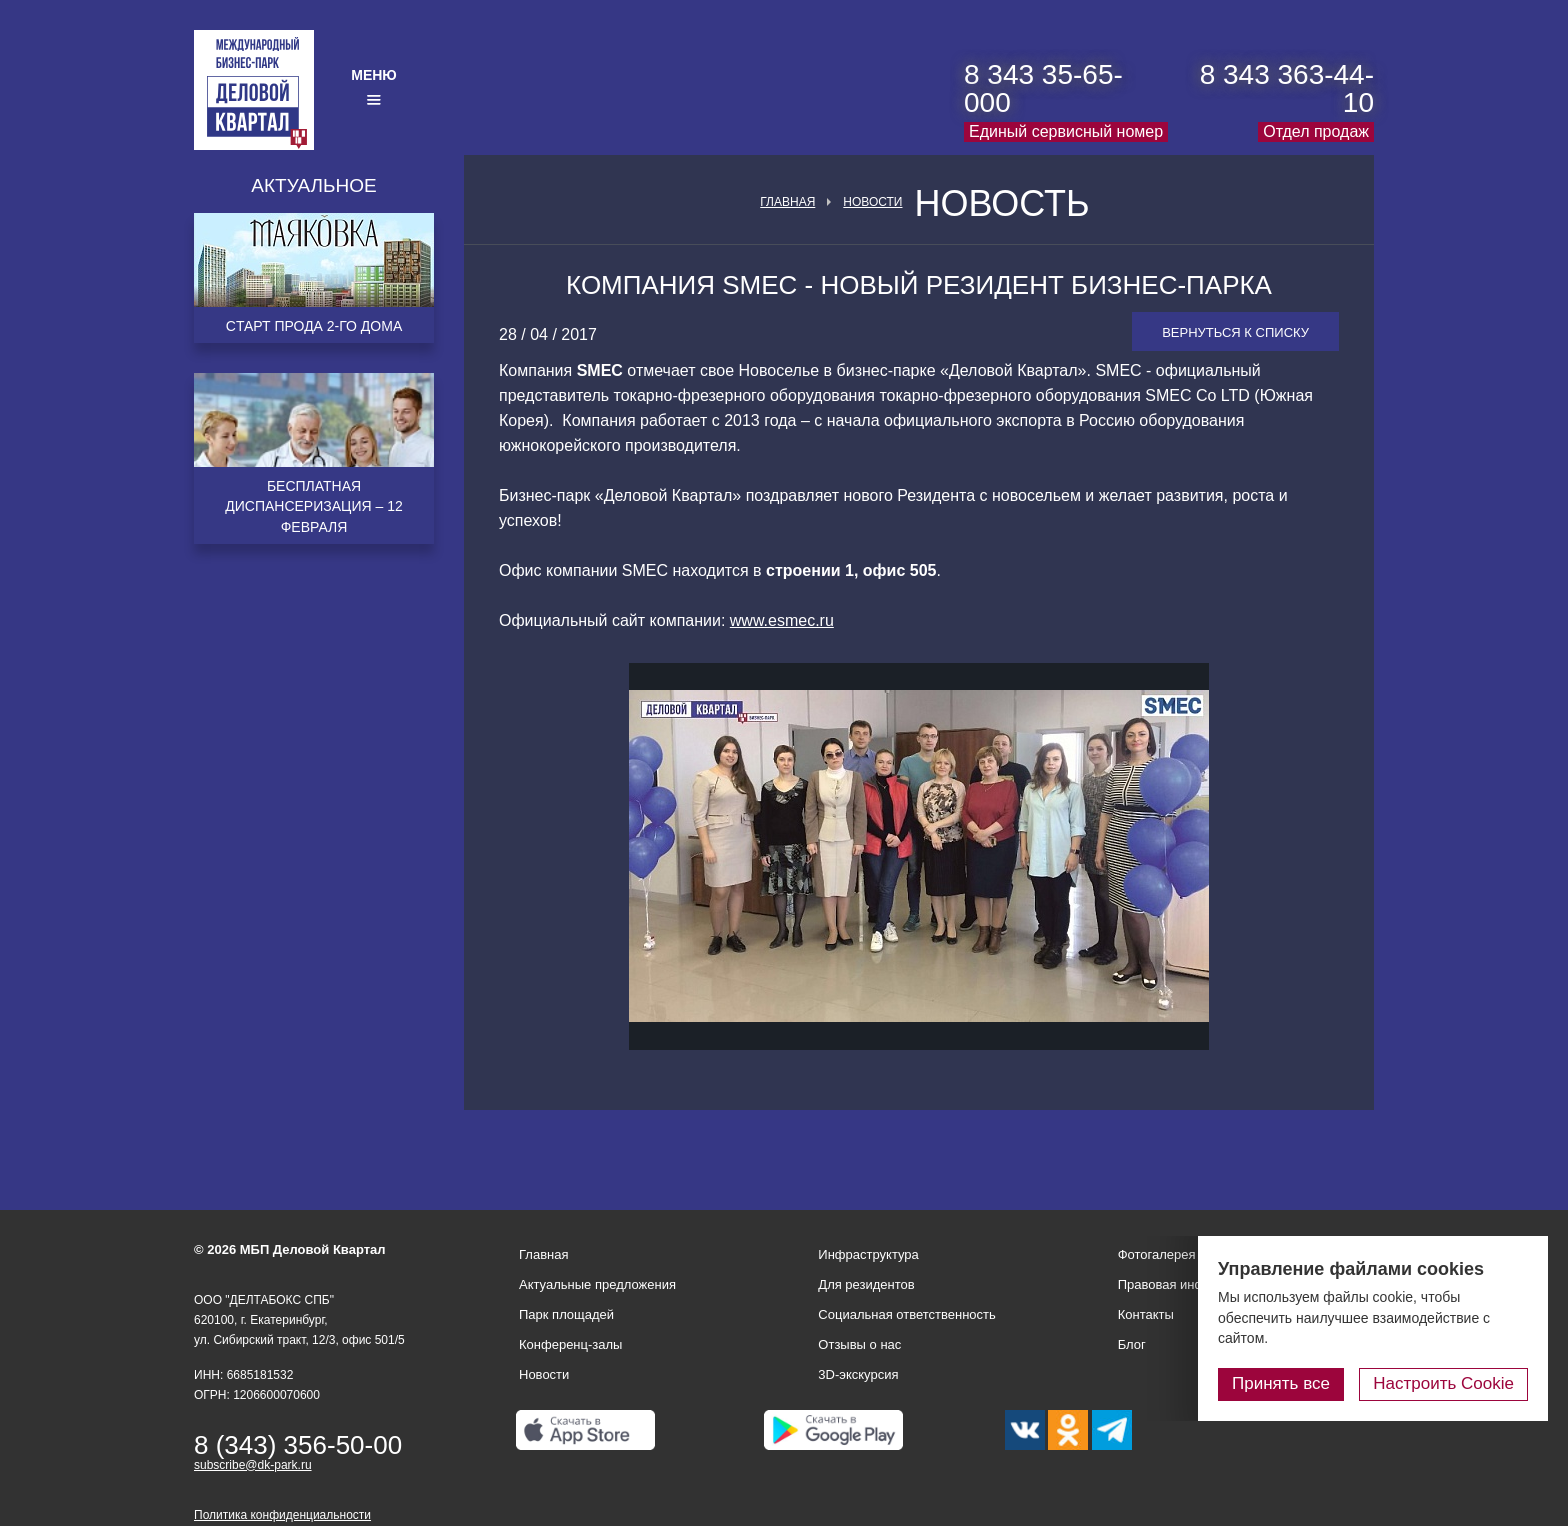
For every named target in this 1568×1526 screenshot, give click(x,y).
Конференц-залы (570, 1344)
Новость (1001, 204)
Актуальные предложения (597, 1284)
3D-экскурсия (858, 1374)
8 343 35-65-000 (1043, 88)
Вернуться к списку (1235, 332)
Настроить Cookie (1443, 1383)
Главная (787, 202)
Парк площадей (566, 1314)
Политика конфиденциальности (282, 1515)
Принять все (1281, 1383)
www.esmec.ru (782, 620)
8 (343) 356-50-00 (298, 1445)
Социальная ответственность (907, 1314)
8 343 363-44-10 (1287, 88)
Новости (872, 202)
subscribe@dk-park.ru (253, 1465)
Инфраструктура (868, 1254)
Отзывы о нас (859, 1344)
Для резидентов (866, 1284)
